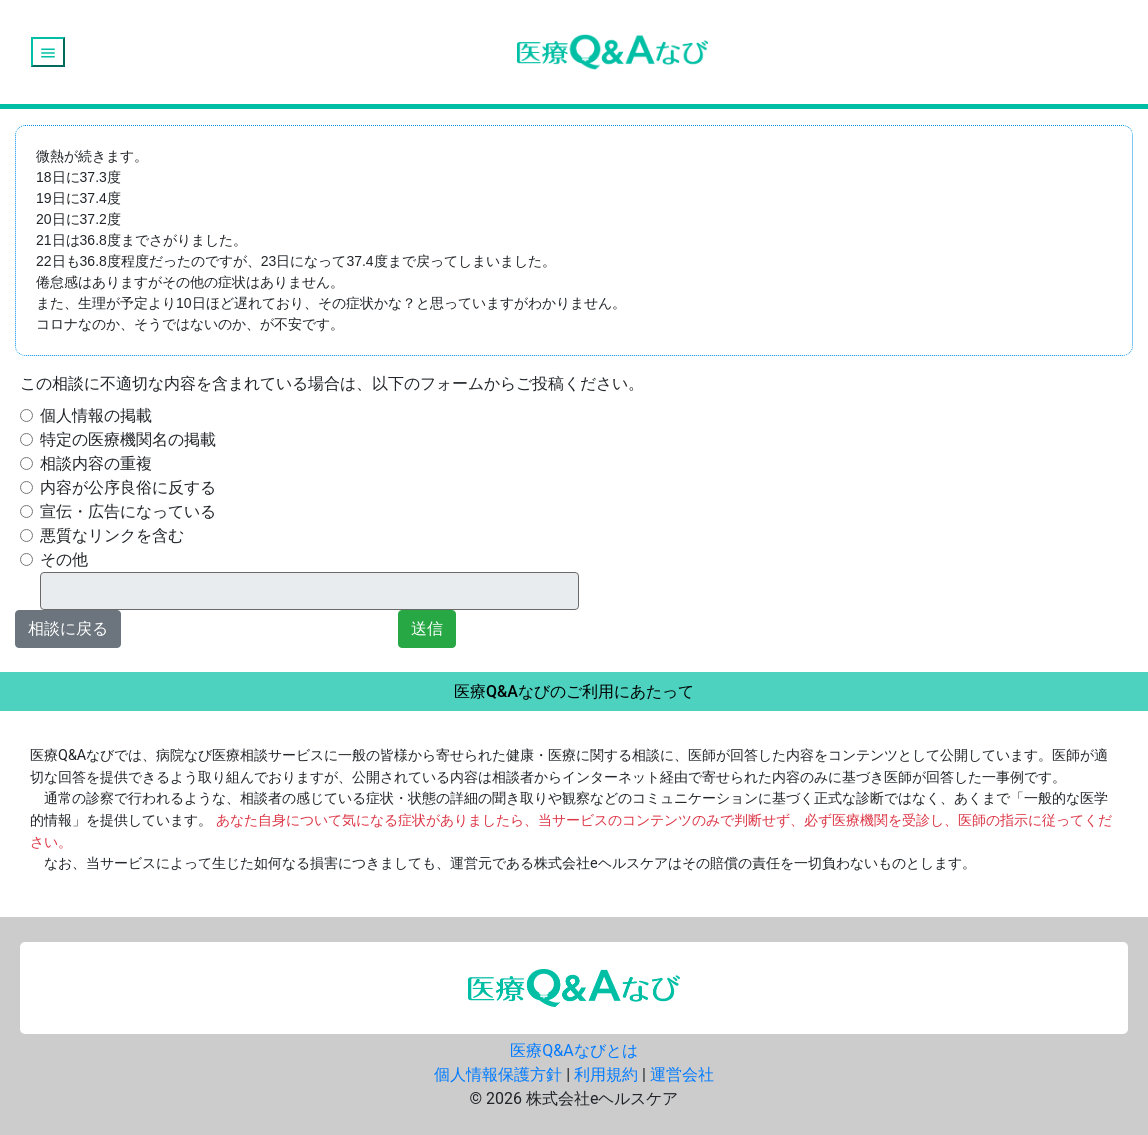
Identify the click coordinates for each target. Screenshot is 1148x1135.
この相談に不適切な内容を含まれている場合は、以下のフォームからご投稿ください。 (332, 383)
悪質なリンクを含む (112, 535)
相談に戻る (68, 628)
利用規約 (606, 1074)
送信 (427, 628)
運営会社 (682, 1074)
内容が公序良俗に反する (128, 487)
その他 (64, 559)
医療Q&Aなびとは (573, 1050)
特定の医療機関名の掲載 (128, 439)
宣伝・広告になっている (128, 511)
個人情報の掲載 (96, 415)
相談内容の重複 (96, 463)
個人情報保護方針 (498, 1074)
